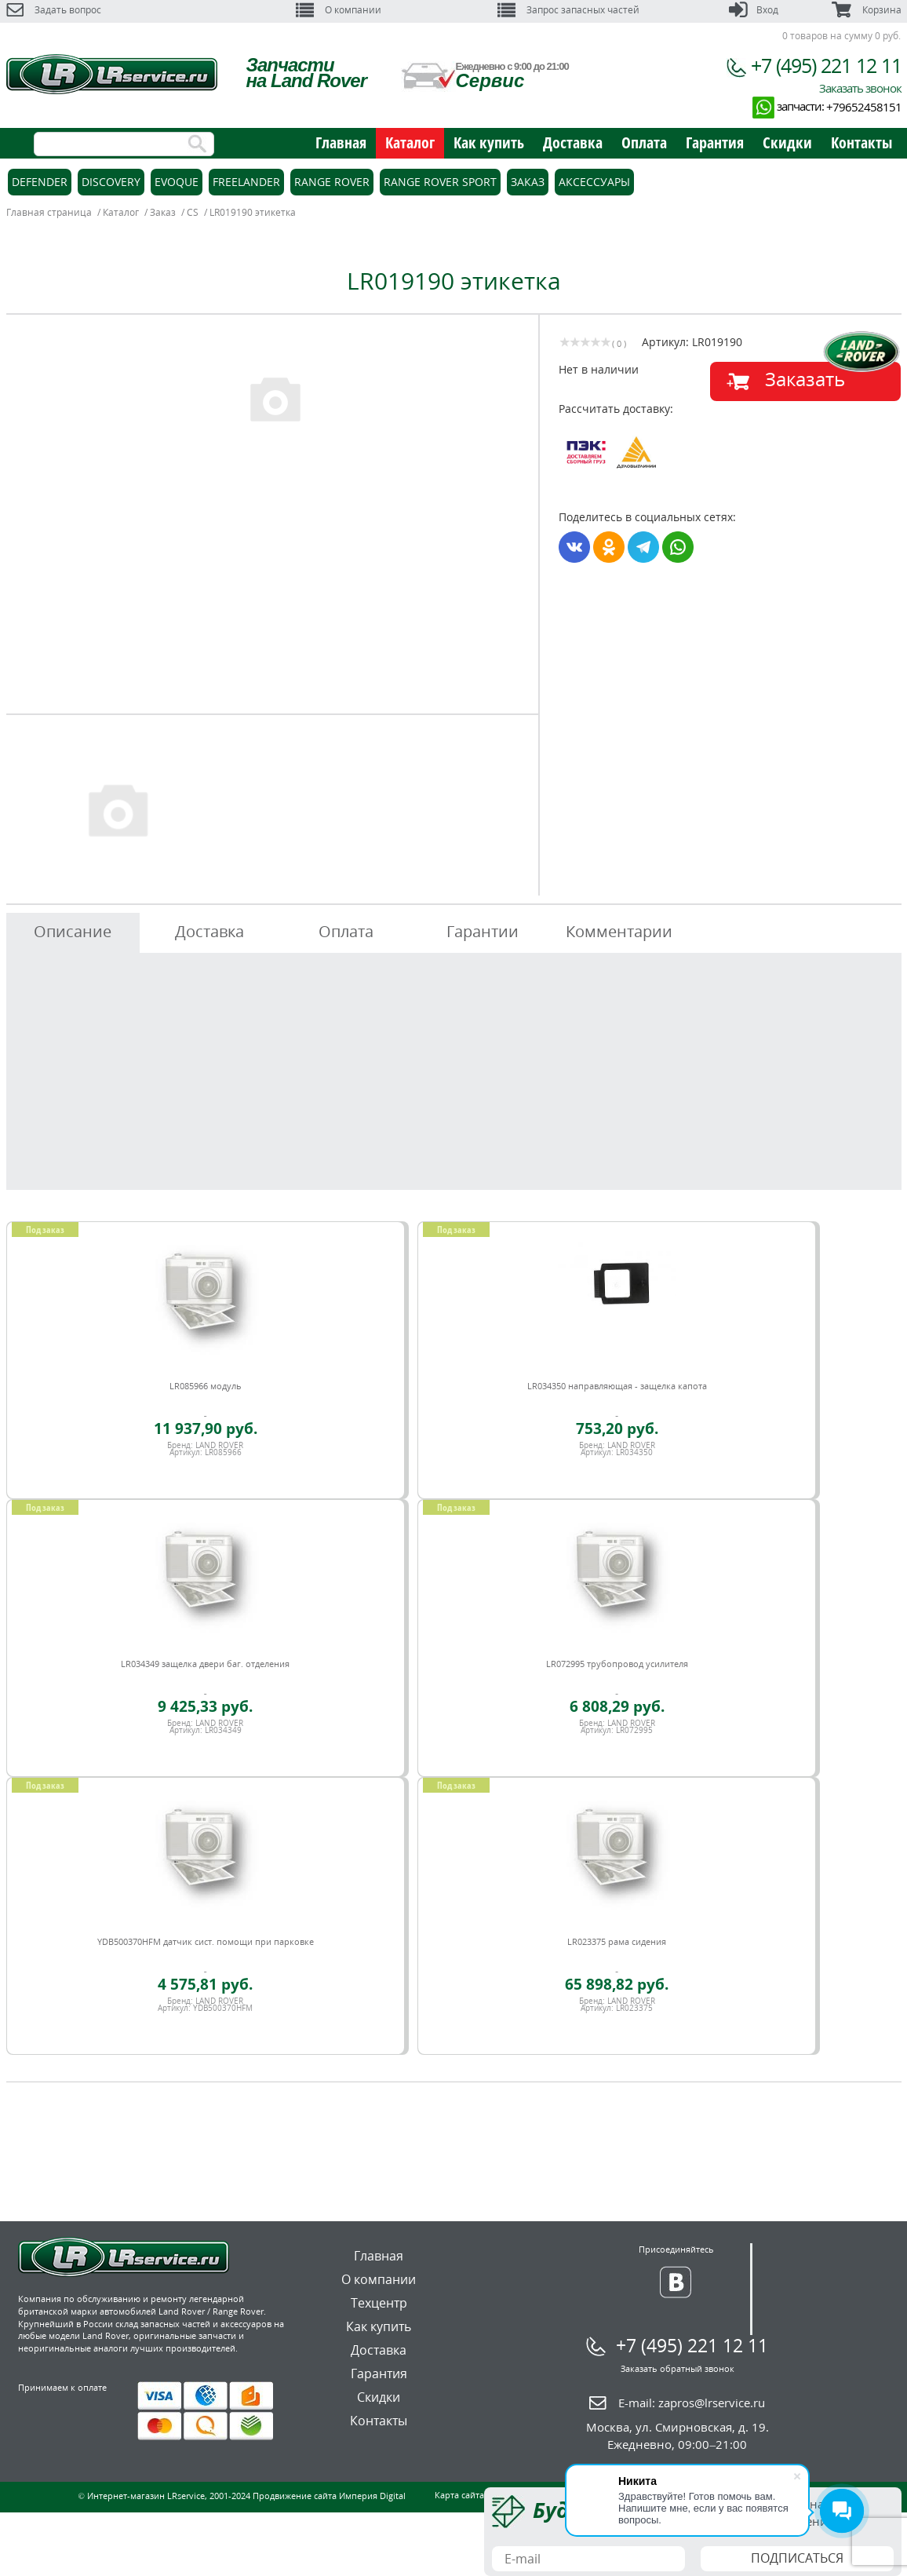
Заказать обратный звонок (677, 2368)
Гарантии (482, 931)
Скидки (787, 142)
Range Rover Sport (440, 181)
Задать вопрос (53, 9)
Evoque (177, 181)
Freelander (246, 181)
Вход (753, 9)
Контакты (861, 142)
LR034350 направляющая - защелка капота (617, 1386)
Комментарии (619, 931)
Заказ (528, 181)
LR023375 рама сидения (616, 1941)
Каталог (410, 142)
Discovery (111, 181)
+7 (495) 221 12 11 (826, 65)
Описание (72, 931)
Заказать (805, 379)
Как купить (489, 142)
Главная (340, 142)
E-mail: (691, 2402)
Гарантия (715, 142)
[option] (274, 398)
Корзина (866, 9)
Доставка (573, 142)
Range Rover (332, 181)
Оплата (644, 142)
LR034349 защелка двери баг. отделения (205, 1663)
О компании (338, 9)
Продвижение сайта (295, 2495)
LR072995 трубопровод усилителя (617, 1663)
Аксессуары (594, 181)
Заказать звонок (860, 88)
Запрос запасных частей (568, 9)
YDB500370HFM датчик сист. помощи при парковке (205, 1941)
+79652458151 (864, 107)
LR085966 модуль (205, 1386)
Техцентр (379, 2302)
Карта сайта (459, 2495)
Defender (39, 181)
